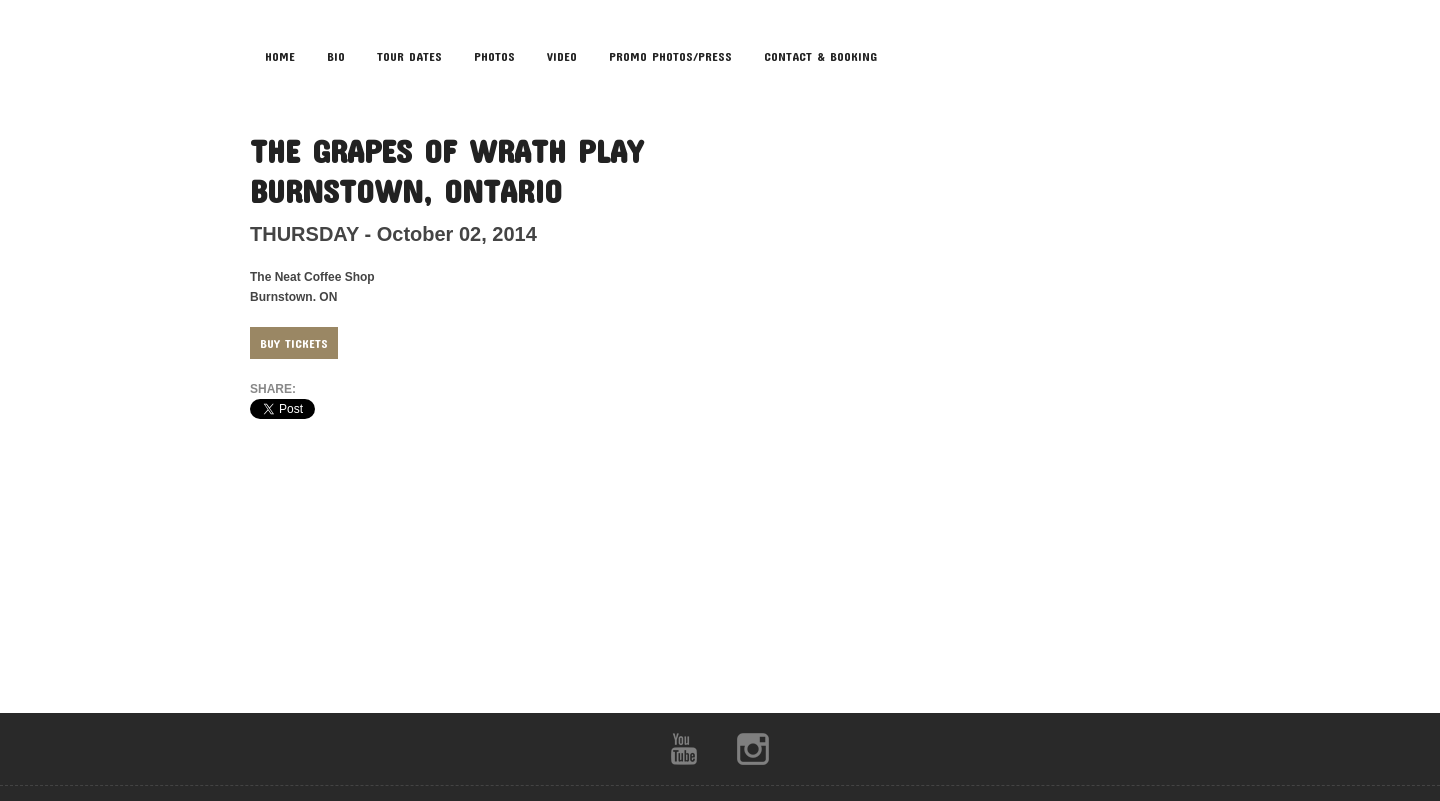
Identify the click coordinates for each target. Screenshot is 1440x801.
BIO (336, 56)
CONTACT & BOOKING (820, 56)
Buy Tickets (294, 343)
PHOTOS (494, 56)
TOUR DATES (409, 56)
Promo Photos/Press (670, 56)
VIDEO (562, 56)
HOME (280, 56)
